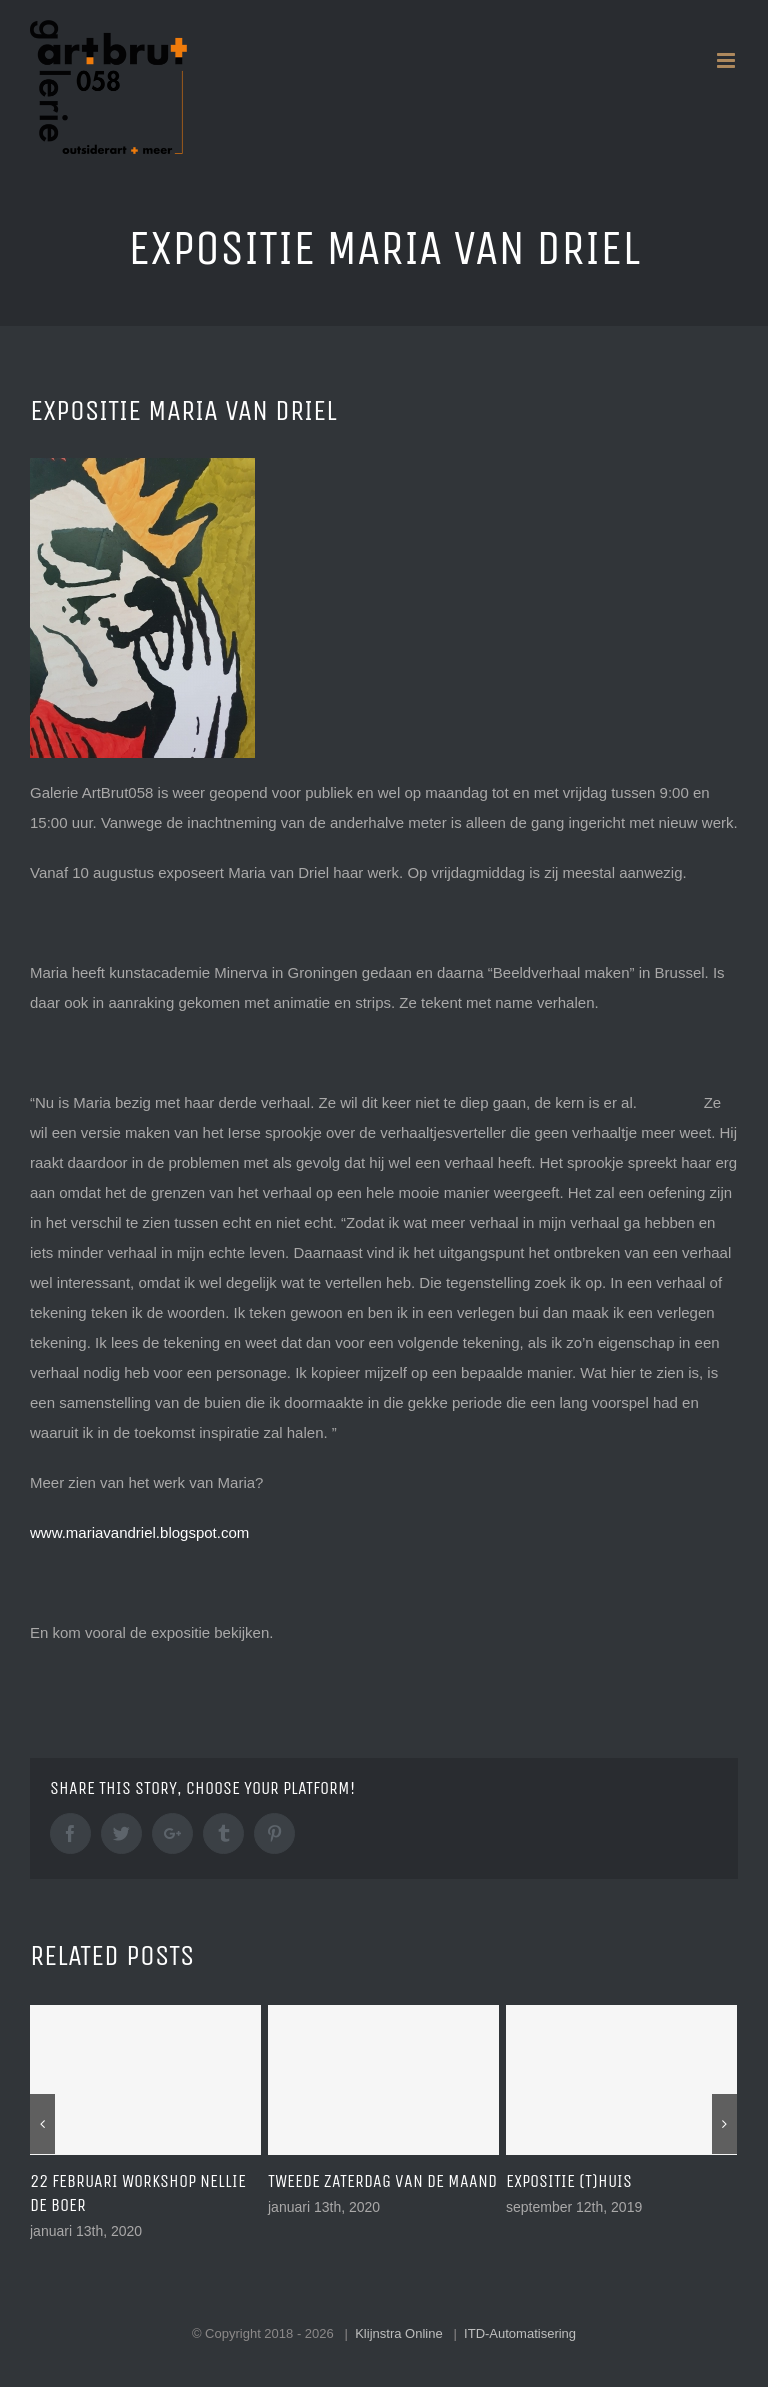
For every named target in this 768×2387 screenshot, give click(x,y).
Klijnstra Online (398, 2333)
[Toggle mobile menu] (727, 60)
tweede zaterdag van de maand (382, 2181)
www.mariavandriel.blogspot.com (139, 1532)
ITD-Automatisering (520, 2333)
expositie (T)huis (569, 2181)
